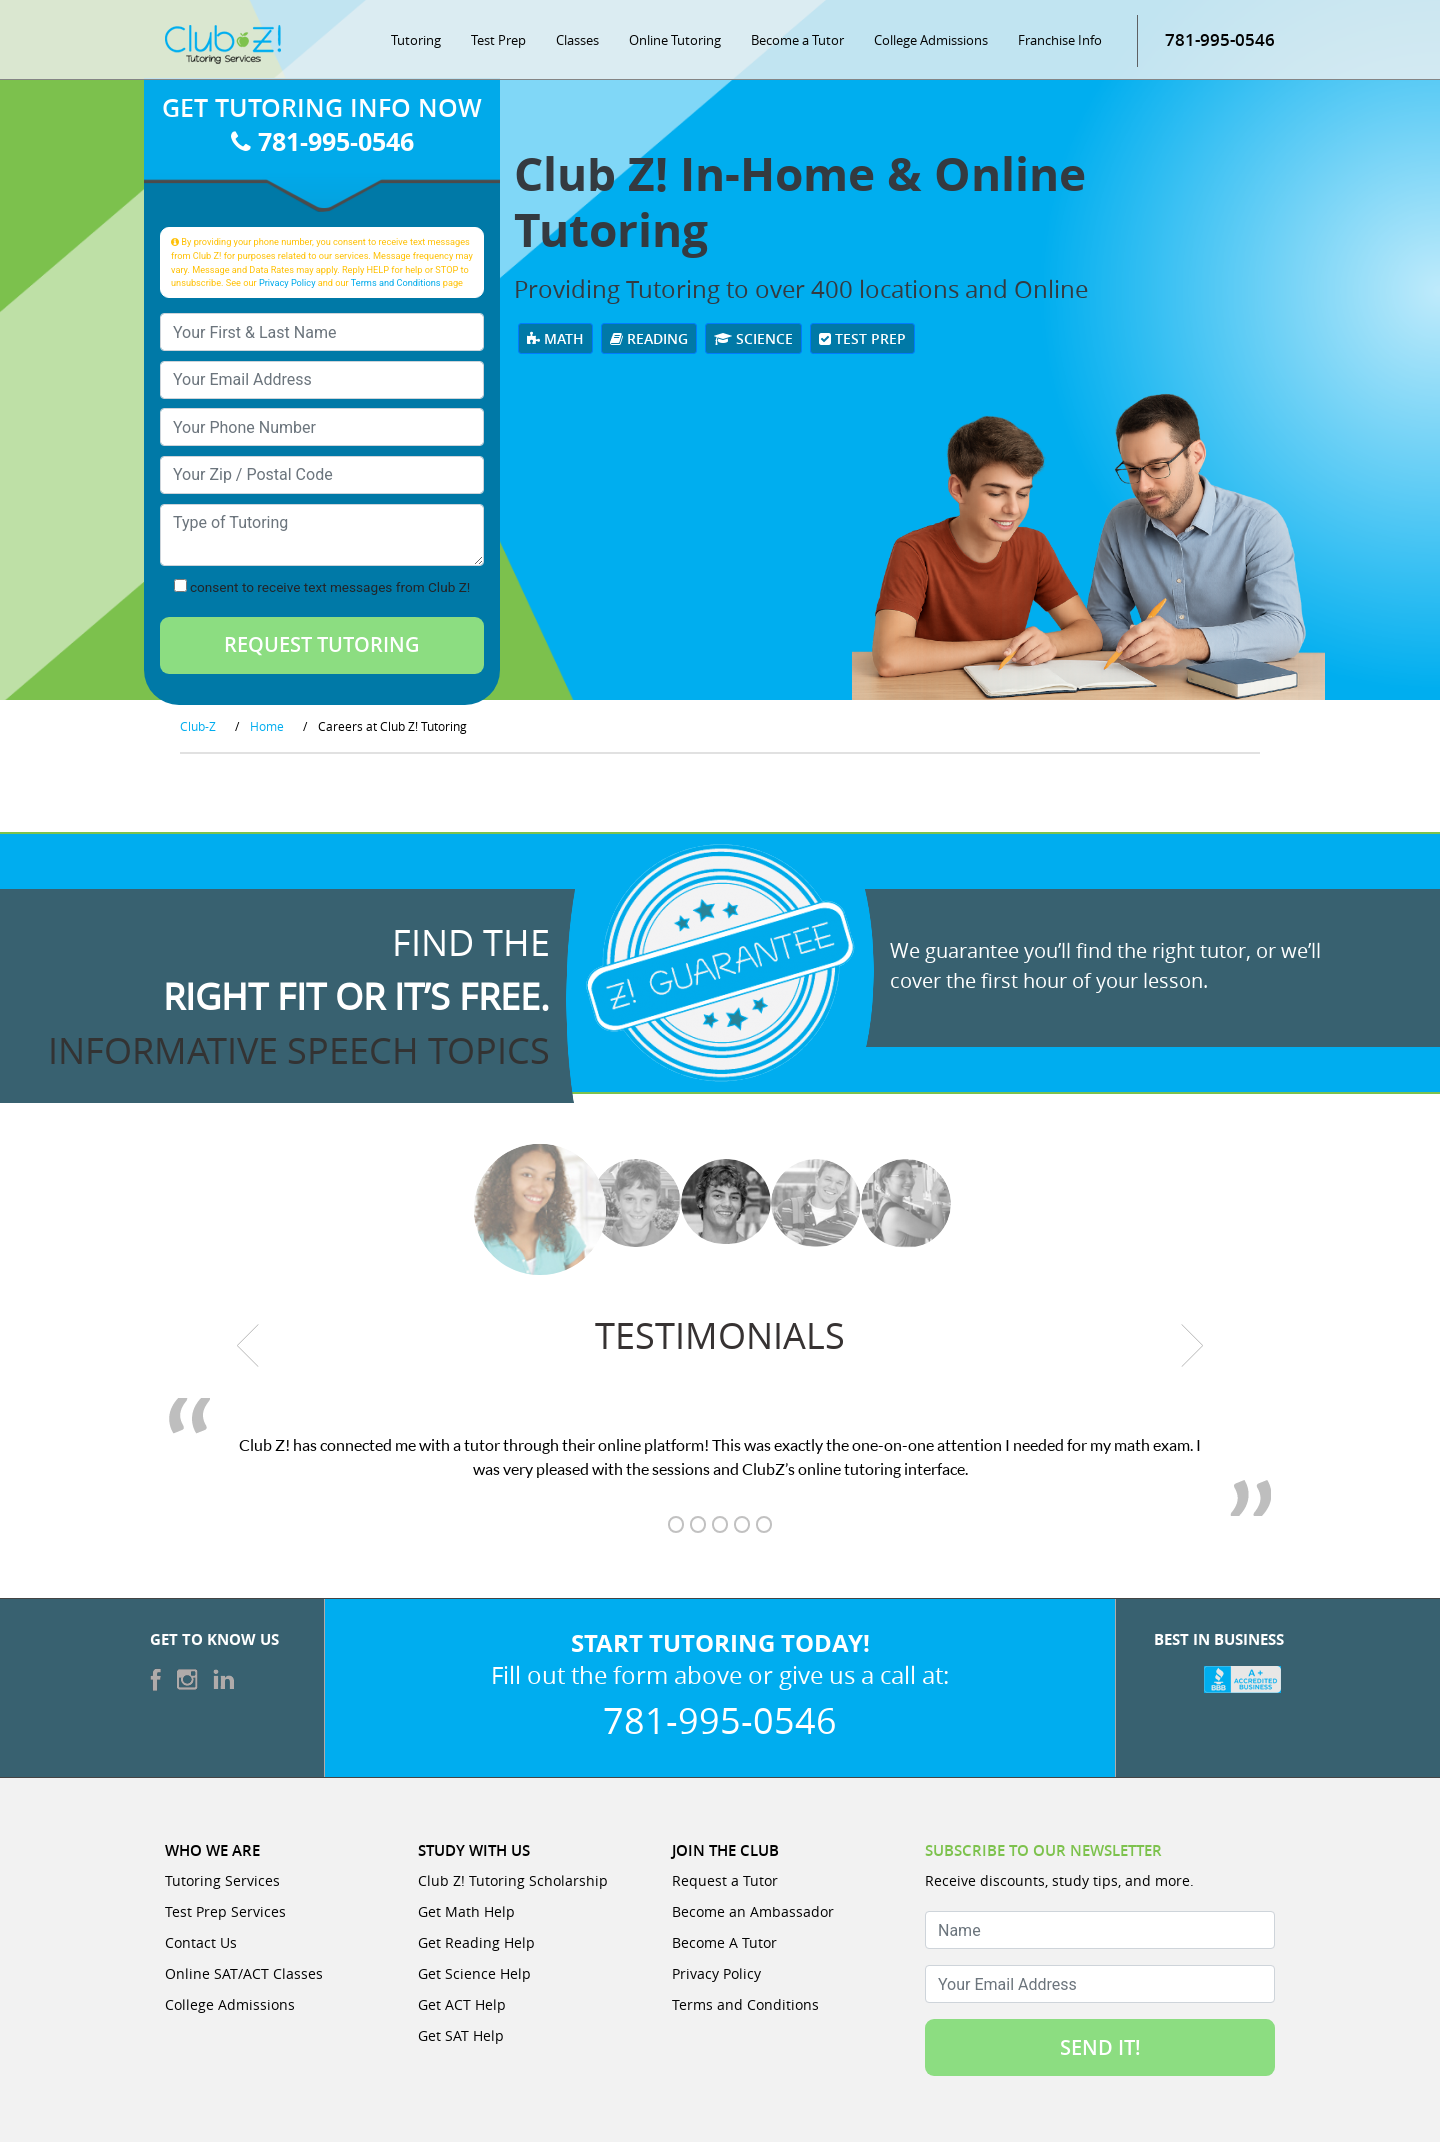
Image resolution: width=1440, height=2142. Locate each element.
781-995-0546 (1220, 39)
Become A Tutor (724, 1942)
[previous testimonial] (248, 1346)
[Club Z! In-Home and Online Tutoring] (223, 43)
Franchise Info (1060, 40)
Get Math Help (466, 1911)
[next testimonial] (1192, 1346)
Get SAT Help (461, 2035)
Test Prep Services (225, 1911)
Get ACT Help (462, 2004)
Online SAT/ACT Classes (244, 1973)
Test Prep (498, 40)
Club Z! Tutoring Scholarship (513, 1880)
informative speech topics (299, 1050)
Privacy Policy (287, 282)
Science (753, 338)
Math (555, 338)
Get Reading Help (476, 1942)
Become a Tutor (797, 40)
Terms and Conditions (396, 282)
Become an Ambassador (753, 1911)
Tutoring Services (222, 1880)
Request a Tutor (725, 1880)
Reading (649, 338)
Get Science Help (474, 1973)
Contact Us (201, 1942)
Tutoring (416, 40)
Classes (577, 40)
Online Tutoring (675, 40)
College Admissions (931, 40)
